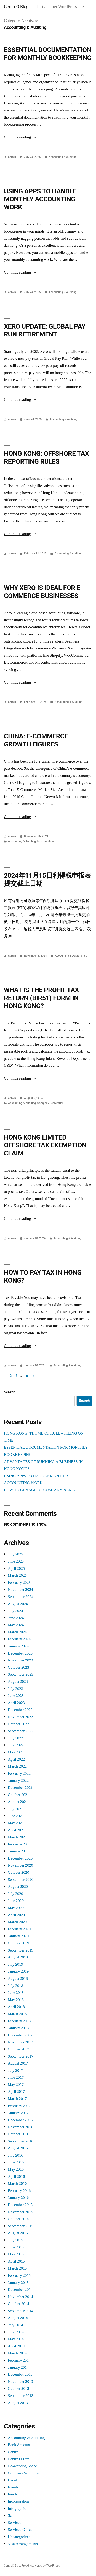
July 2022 (15, 1738)
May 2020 (16, 1907)
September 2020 (20, 1879)
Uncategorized (19, 2536)
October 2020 (18, 1872)
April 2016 (16, 2176)
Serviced (15, 2522)
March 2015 (17, 2268)
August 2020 (18, 1886)
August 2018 (18, 1978)
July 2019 (15, 1964)
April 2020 (16, 1914)
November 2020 (20, 1865)
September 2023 (20, 1674)
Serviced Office (20, 2529)
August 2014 (18, 2317)
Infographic (17, 2508)
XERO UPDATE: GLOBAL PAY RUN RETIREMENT (44, 330)
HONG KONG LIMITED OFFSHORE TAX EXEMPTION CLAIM (45, 1145)
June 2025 (16, 1561)
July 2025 (15, 1554)
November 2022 (20, 1716)
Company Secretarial (50, 1103)
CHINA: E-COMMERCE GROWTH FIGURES (36, 740)
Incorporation (45, 841)
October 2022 (18, 1724)
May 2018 (16, 1999)
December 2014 (20, 2289)
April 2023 (16, 1702)
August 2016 (18, 2148)
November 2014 (20, 2296)
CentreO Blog (16, 6)
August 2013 (18, 2402)
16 (26, 1376)
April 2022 (16, 1759)
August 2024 (18, 1603)
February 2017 (19, 2105)
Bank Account (19, 2444)
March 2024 (17, 1632)
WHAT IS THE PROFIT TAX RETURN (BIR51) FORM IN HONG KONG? (41, 998)
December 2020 (20, 1858)
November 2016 (20, 2126)
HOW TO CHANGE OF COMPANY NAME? (40, 1489)
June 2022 (16, 1745)
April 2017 (16, 2091)
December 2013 (20, 2374)
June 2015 (16, 2247)
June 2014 (16, 2332)
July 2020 (15, 1893)
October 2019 (18, 1943)
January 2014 (18, 2367)
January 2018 (18, 2027)
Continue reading (20, 137)
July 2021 (15, 1808)
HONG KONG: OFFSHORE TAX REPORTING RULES (46, 457)
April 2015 (16, 2261)
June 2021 (16, 1815)
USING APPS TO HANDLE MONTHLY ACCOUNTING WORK (40, 199)
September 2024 (20, 1596)
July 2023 (15, 1688)
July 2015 (15, 2240)
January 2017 (18, 2112)
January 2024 (18, 1646)
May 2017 (16, 2084)
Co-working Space (22, 2465)
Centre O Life (18, 2459)
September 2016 (20, 2141)
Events (13, 2487)
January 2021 (18, 1851)
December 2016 (20, 2119)
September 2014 (20, 2310)
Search (9, 1392)
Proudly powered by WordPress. (40, 2565)
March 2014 (17, 2353)
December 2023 (20, 1653)
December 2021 (20, 1787)
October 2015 (18, 2218)
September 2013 (20, 2395)
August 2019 (18, 1957)
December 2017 (20, 2035)
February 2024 (19, 1638)
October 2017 (18, 2049)
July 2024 (15, 1610)
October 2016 (18, 2134)
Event (12, 2480)
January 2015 (18, 2282)
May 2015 (16, 2254)
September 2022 (20, 1730)
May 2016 (16, 2169)
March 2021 (17, 1837)
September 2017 (20, 2056)
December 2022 (20, 1709)
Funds (12, 2494)
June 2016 (16, 2162)
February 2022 (19, 1773)
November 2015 (20, 2211)
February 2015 (19, 2275)
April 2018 (16, 2006)
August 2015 (18, 2232)
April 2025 (16, 1568)
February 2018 (19, 2020)
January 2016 (18, 2197)
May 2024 (16, 1624)
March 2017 (17, 2098)
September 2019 (20, 1950)
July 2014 (15, 2324)
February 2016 (19, 2190)
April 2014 (16, 2346)
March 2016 (17, 2183)
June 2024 (16, 1617)
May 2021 (16, 1822)
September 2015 (20, 2225)
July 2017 (15, 2070)
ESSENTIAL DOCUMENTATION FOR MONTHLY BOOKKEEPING (47, 54)
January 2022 (18, 1780)
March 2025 (17, 1575)
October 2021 (18, 1794)
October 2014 (18, 2303)
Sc (85, 955)
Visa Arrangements (23, 2543)
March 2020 (17, 1921)
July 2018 (15, 1985)
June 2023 (16, 1695)
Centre (13, 2451)
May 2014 (16, 2339)
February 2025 (19, 1582)
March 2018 (17, 2013)
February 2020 (19, 1929)
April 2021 (16, 1830)
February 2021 (19, 1844)
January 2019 (18, 1971)
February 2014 (19, 2360)
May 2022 (16, 1752)
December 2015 (20, 2204)
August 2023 (18, 1681)
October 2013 (18, 2388)
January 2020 (18, 1935)
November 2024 (20, 1589)
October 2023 (18, 1667)
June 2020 (16, 1900)
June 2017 (16, 2077)
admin (12, 157)
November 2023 (20, 1660)
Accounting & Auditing (63, 157)
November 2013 (20, 2381)
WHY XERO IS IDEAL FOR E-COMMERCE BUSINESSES (43, 592)
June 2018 (16, 1992)
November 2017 (20, 2042)
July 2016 (15, 2155)
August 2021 (18, 1801)
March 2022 (17, 1766)
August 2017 (18, 2063)
